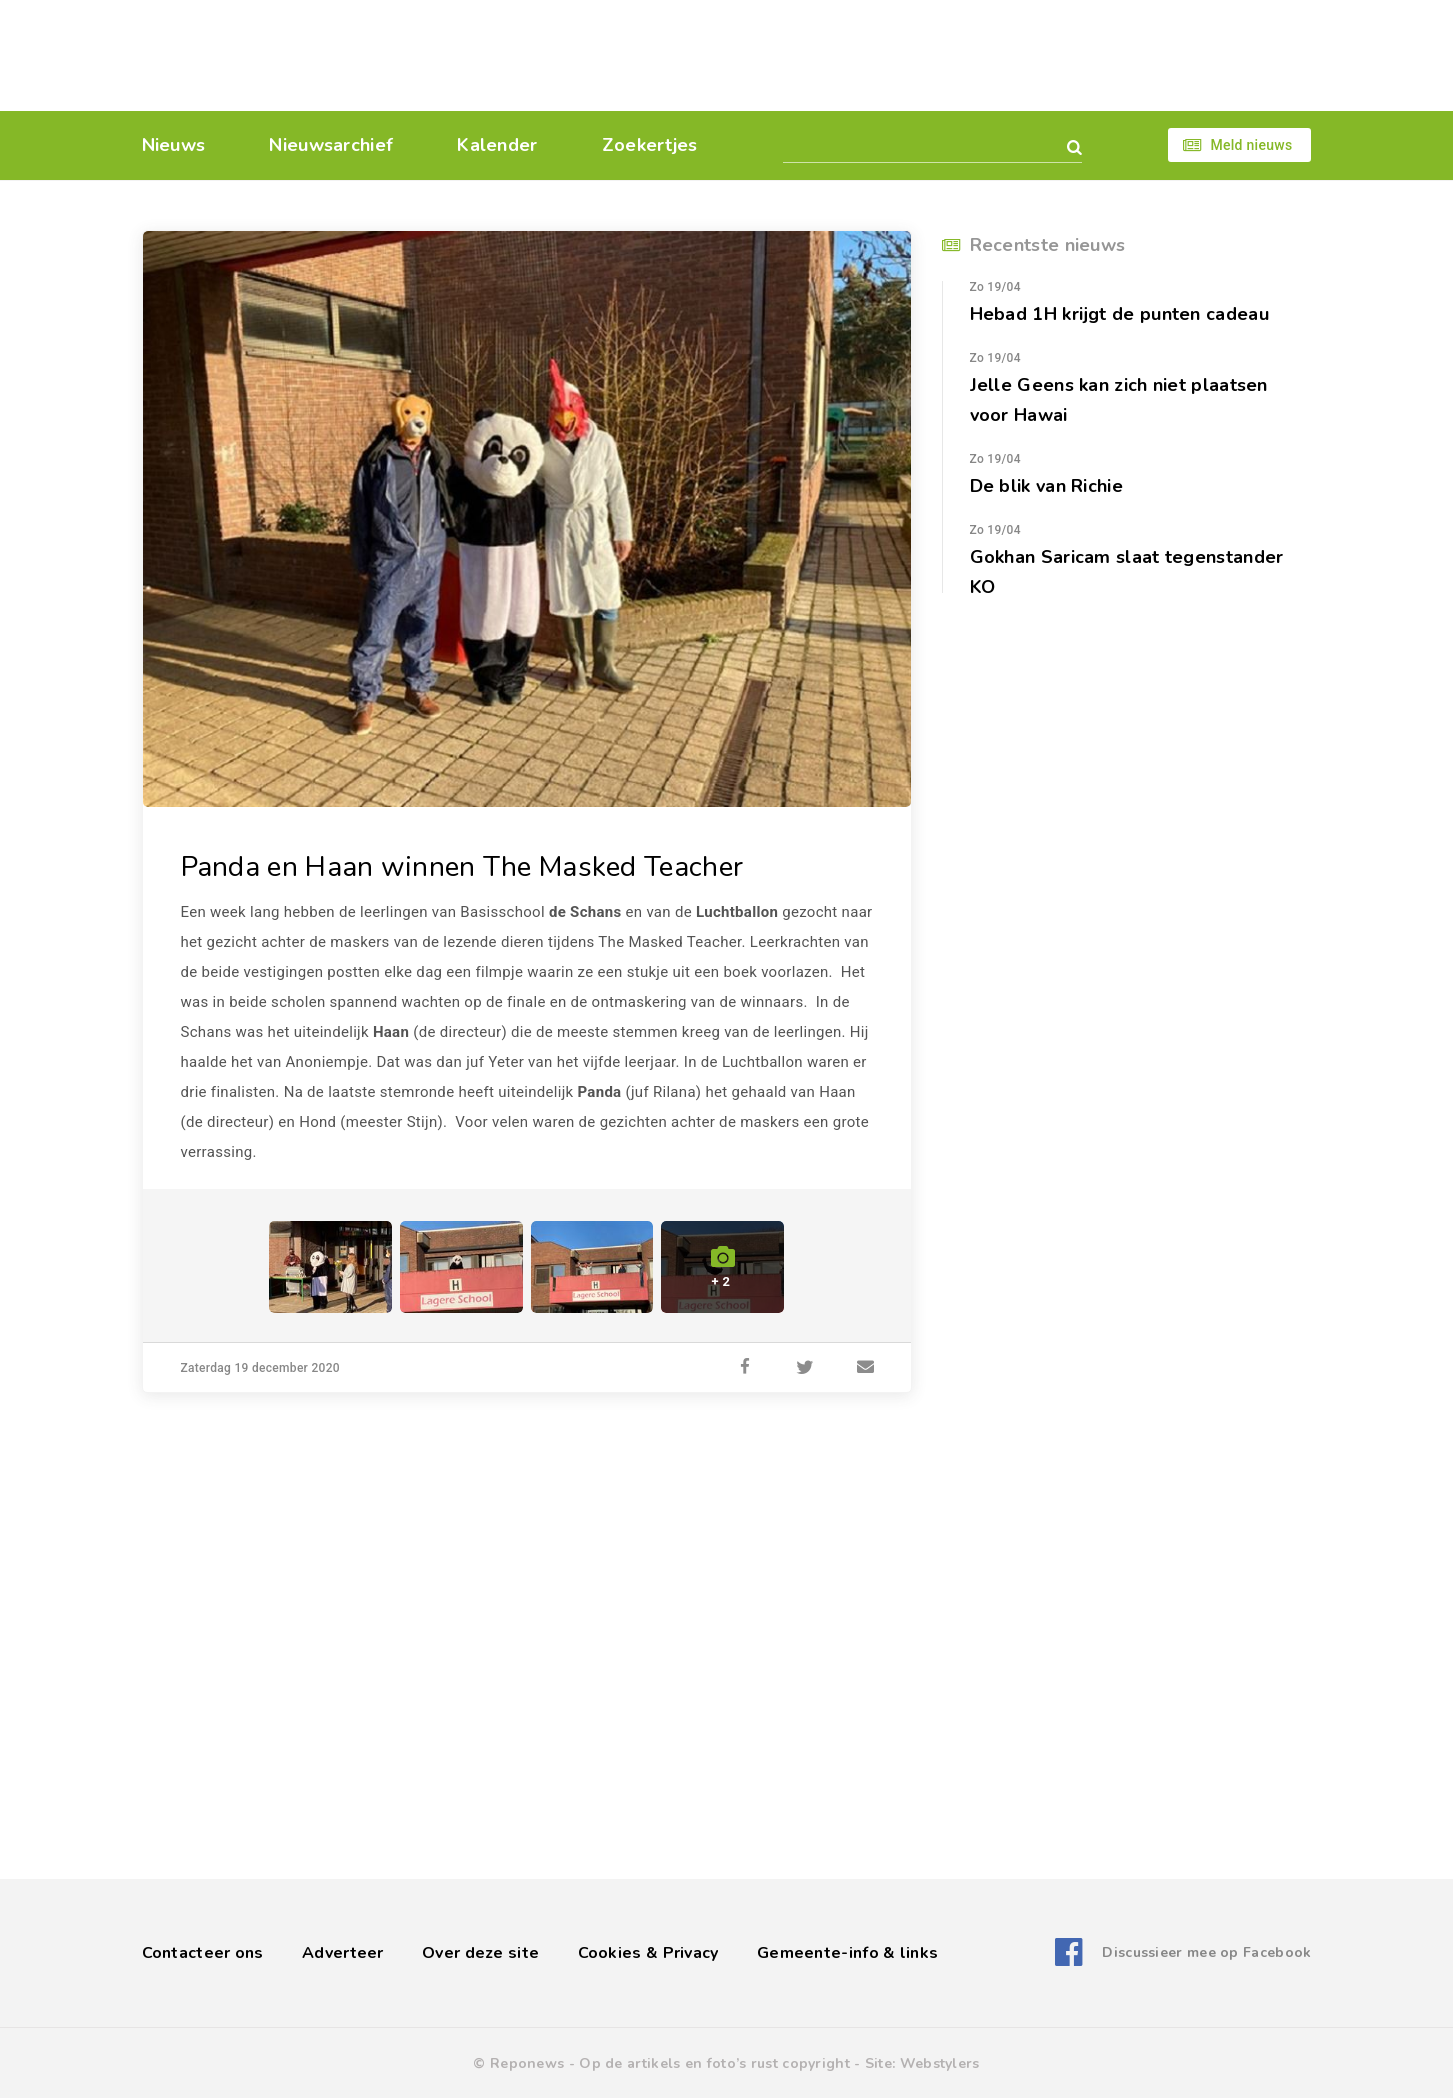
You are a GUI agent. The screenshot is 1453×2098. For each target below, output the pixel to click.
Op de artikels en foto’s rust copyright (714, 2063)
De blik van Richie (1046, 486)
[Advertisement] (864, 55)
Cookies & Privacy (648, 1953)
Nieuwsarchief (331, 145)
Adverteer (343, 1953)
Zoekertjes (650, 145)
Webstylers (940, 2063)
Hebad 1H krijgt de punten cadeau (1119, 314)
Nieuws (174, 145)
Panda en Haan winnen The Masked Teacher (462, 867)
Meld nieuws (1251, 145)
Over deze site (480, 1953)
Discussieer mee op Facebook (1206, 1952)
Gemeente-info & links (847, 1953)
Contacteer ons (203, 1953)
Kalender (497, 145)
